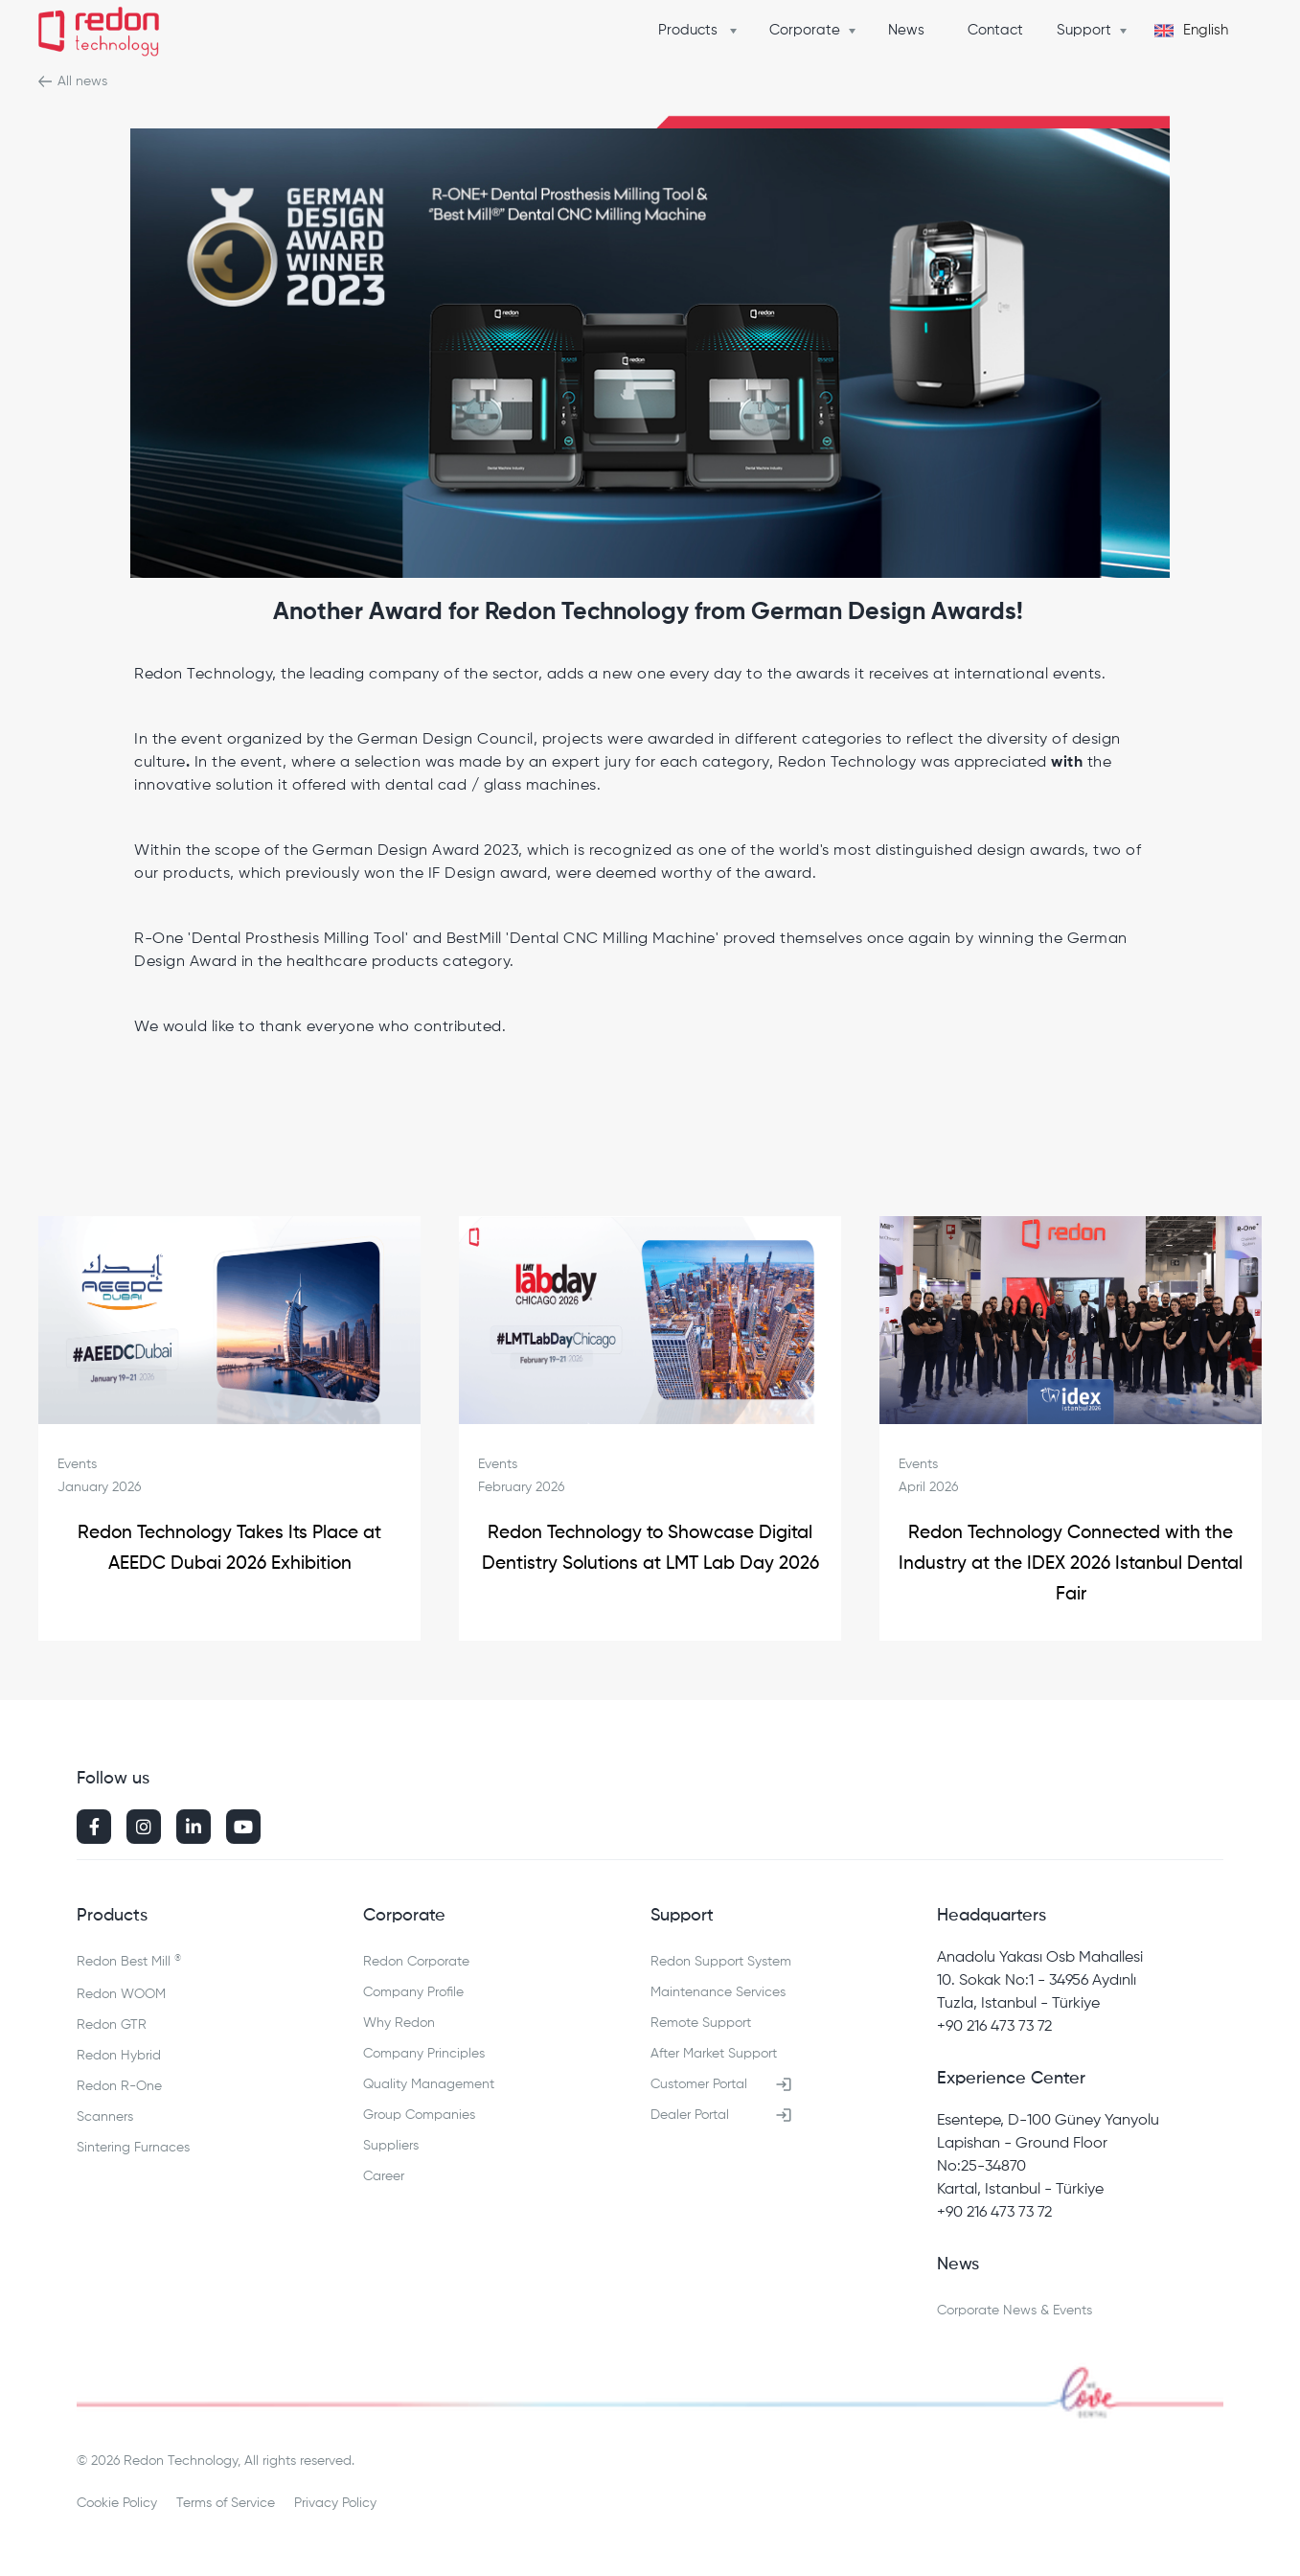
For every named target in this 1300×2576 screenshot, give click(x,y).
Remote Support (700, 2023)
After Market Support (713, 2053)
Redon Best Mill (129, 1961)
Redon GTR (112, 2025)
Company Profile (413, 1992)
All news (82, 81)
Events (77, 1464)
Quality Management (428, 2084)
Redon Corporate (416, 1961)
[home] (98, 34)
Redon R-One (119, 2086)
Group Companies (419, 2115)
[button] (702, 30)
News (906, 30)
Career (383, 2176)
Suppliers (391, 2145)
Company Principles (424, 2053)
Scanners (105, 2117)
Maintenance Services (718, 1992)
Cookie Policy (117, 2503)
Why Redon (399, 2023)
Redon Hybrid (119, 2055)
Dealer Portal (689, 2115)
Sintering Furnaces (133, 2147)
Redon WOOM (121, 1994)
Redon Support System (720, 1961)
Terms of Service (225, 2503)
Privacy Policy (335, 2503)
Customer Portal (698, 2084)
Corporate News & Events (1014, 2310)
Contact (995, 30)
